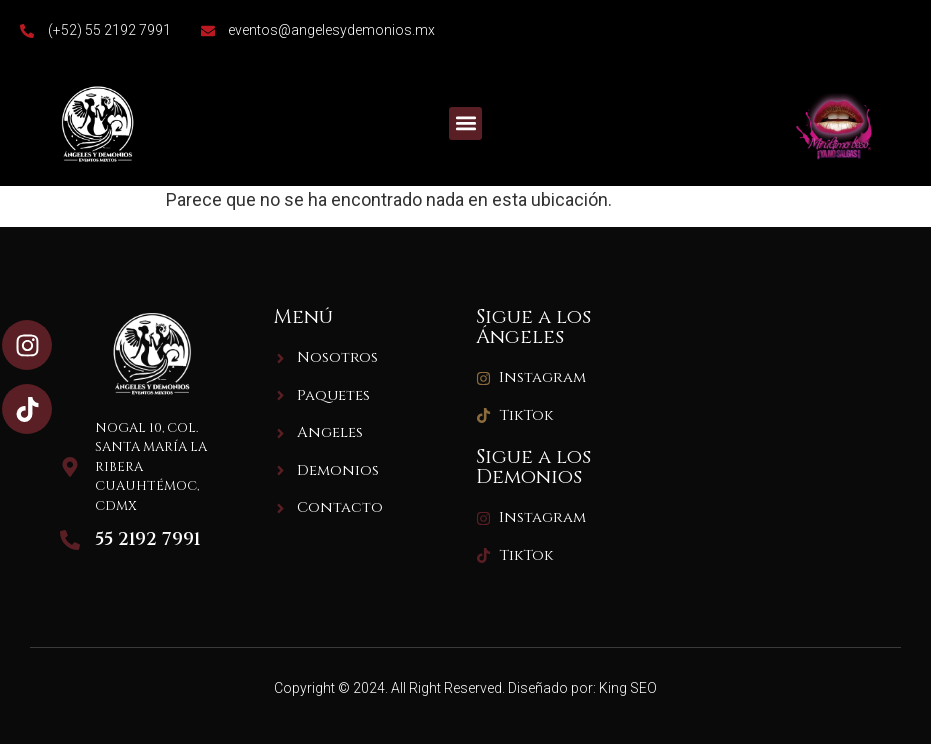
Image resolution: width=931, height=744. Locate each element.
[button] (465, 123)
